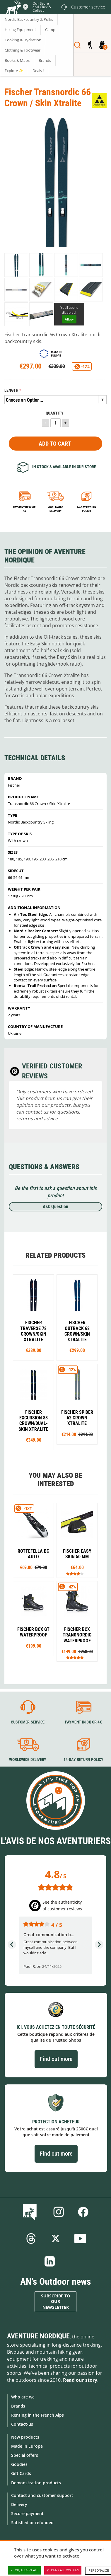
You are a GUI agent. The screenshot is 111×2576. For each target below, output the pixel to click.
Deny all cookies (63, 2570)
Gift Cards (21, 2473)
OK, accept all (24, 2570)
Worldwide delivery (55, 509)
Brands (18, 2406)
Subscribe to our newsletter (55, 2301)
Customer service (28, 1722)
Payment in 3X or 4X (83, 1722)
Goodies (19, 2464)
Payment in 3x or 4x (24, 509)
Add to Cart (55, 443)
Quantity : (56, 413)
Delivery (19, 2504)
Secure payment (27, 2513)
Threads (31, 2238)
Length (11, 390)
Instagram (58, 2211)
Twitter (56, 2238)
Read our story (80, 2380)
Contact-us (22, 2424)
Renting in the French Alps (37, 2415)
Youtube (80, 2238)
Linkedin (50, 2261)
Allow (69, 319)
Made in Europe (27, 2446)
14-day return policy (86, 509)
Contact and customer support (42, 2495)
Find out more (56, 2058)
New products (25, 2437)
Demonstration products (36, 2482)
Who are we (23, 2397)
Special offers (24, 2455)
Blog (31, 2211)
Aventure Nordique (38, 2336)
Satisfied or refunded (32, 2522)
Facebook (83, 2211)
